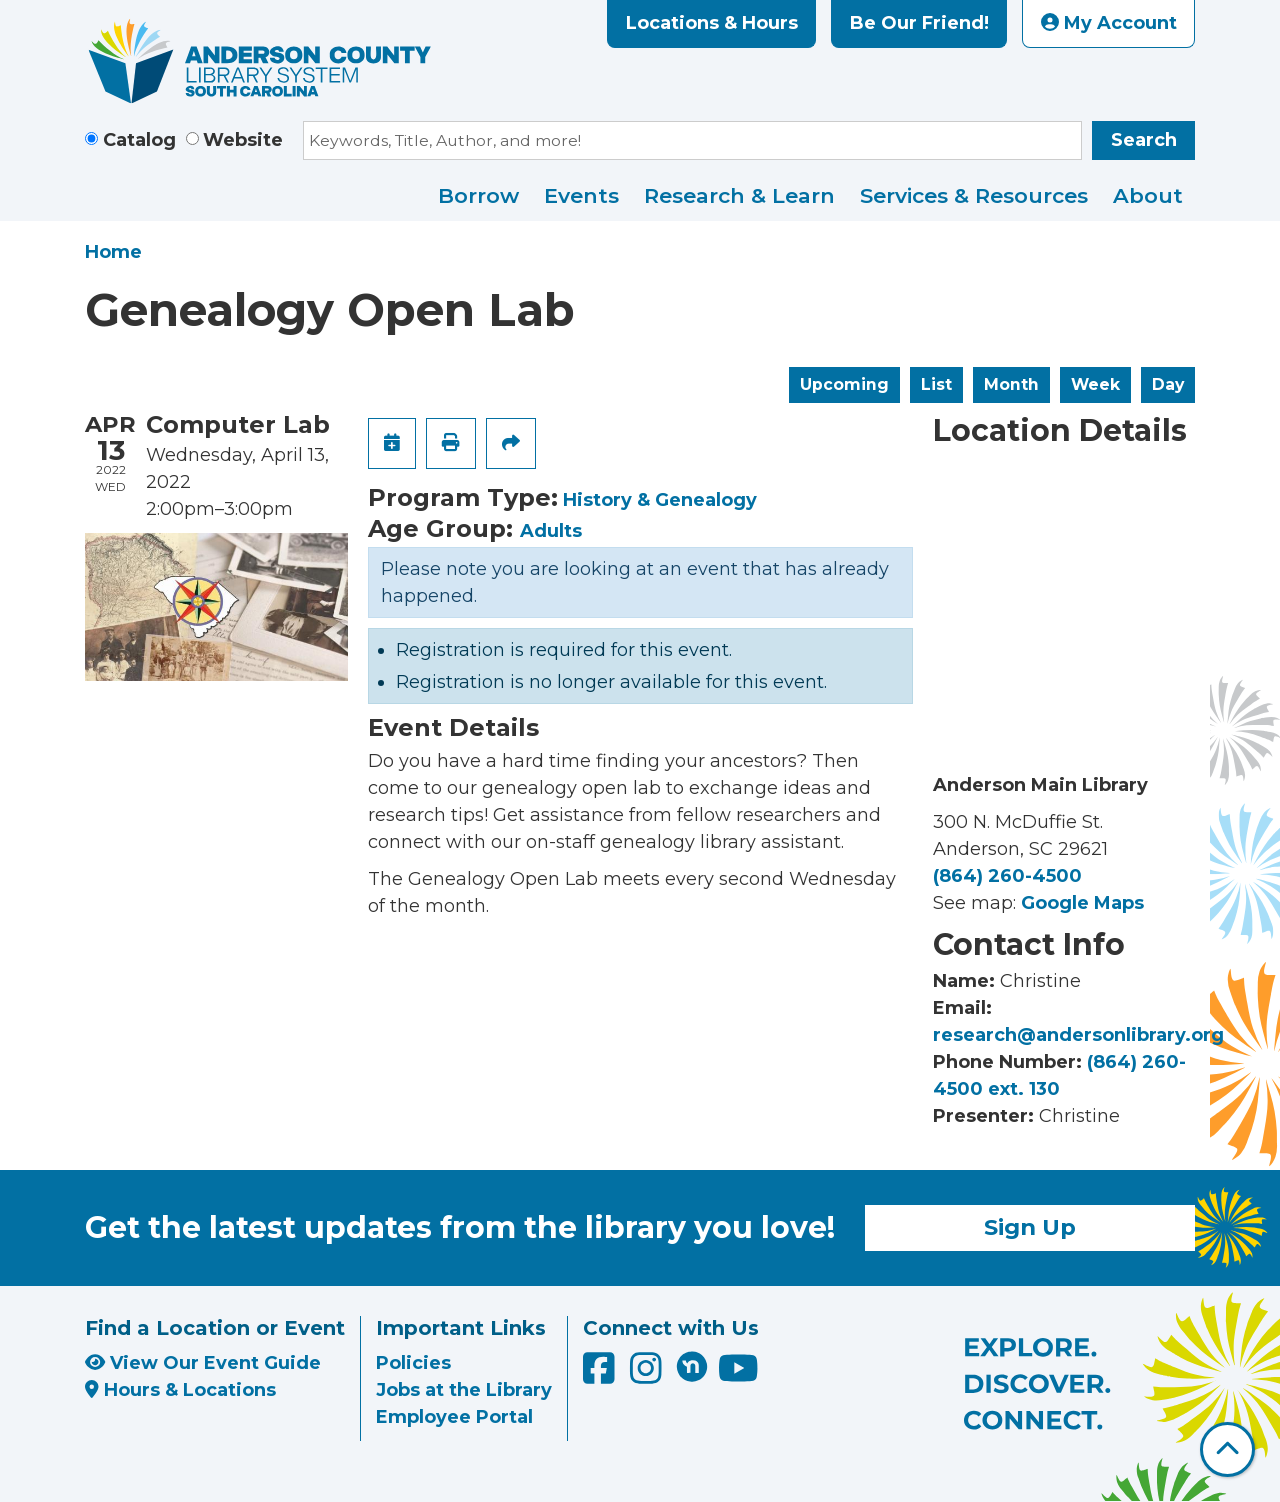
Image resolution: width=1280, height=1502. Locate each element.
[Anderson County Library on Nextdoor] (692, 1366)
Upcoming (844, 384)
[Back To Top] (1227, 1449)
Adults (551, 531)
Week (1095, 384)
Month (1011, 384)
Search (1144, 140)
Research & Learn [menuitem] (739, 195)
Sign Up (1030, 1227)
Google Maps (1082, 903)
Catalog (139, 140)
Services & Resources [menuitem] (974, 195)
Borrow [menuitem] (478, 195)
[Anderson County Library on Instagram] (648, 1375)
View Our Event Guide (203, 1363)
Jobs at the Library (464, 1390)
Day (1168, 384)
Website (243, 140)
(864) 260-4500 (1007, 876)
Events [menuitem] (581, 195)
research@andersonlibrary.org (1078, 1035)
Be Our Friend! (919, 23)
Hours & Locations (180, 1390)
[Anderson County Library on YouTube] (738, 1375)
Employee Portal (454, 1417)
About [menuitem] (1148, 195)
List (936, 384)
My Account (1109, 23)
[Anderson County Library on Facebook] (601, 1375)
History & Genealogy (660, 500)
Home (113, 252)
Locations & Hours (712, 23)
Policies (413, 1363)
